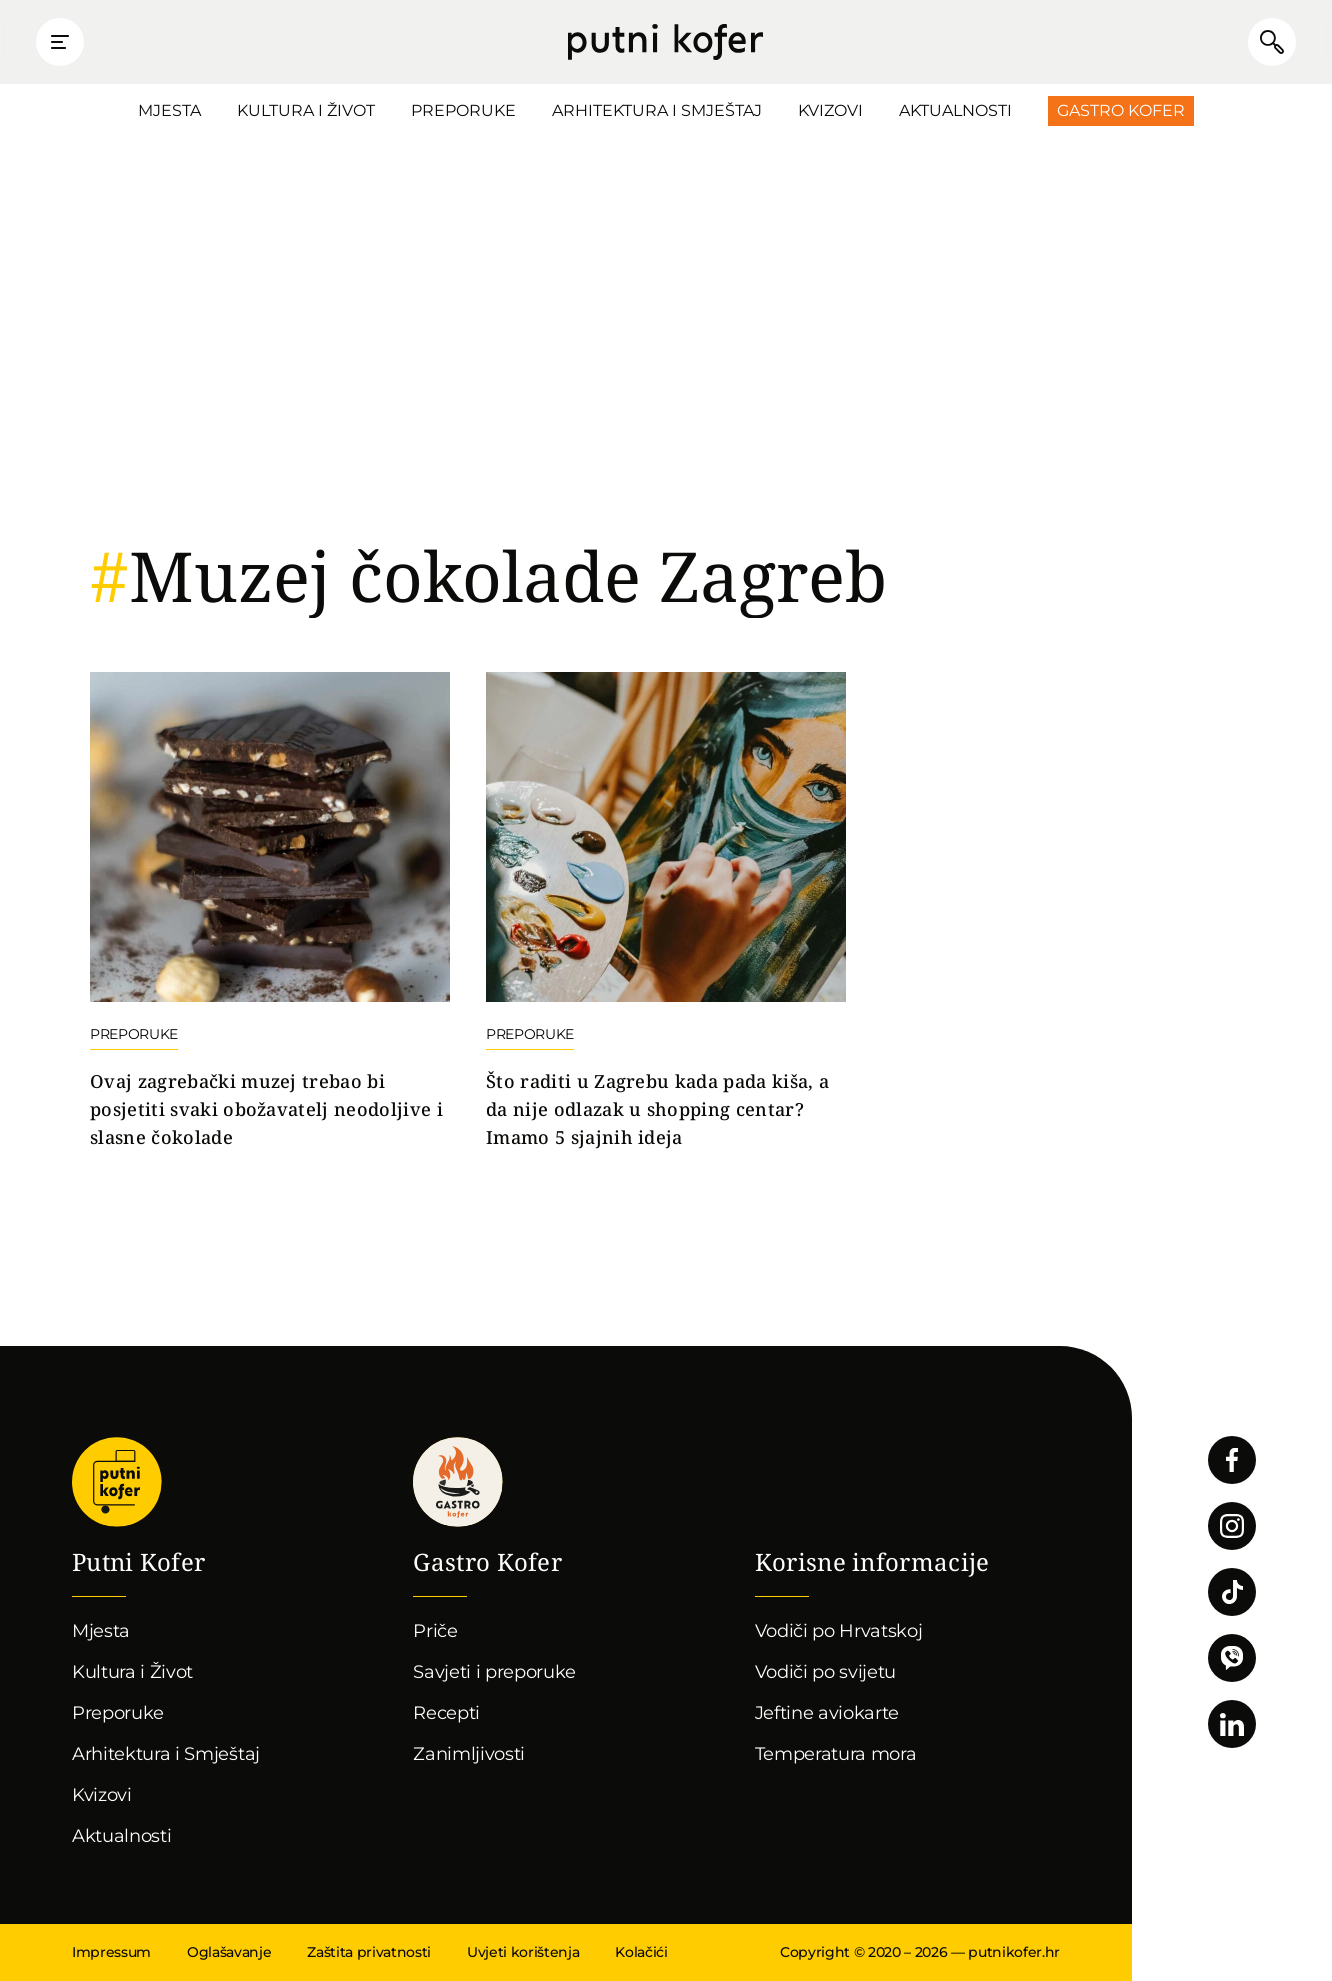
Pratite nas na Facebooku (1232, 1460)
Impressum (111, 1952)
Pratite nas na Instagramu (1232, 1526)
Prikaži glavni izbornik (60, 42)
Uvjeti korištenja (523, 1952)
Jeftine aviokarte (827, 1713)
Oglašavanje (229, 1952)
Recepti (446, 1713)
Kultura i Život (306, 110)
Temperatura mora (836, 1754)
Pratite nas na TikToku (1232, 1592)
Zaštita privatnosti (369, 1952)
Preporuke (463, 110)
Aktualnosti (955, 110)
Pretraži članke (1272, 42)
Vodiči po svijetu (826, 1672)
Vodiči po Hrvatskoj (839, 1631)
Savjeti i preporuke (494, 1672)
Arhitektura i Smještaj (657, 110)
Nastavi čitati (270, 912)
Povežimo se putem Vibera (1232, 1658)
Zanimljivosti (469, 1754)
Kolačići (641, 1952)
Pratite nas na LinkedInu (1232, 1724)
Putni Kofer (665, 42)
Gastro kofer (458, 1482)
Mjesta (169, 110)
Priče (435, 1631)
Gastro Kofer (1121, 110)
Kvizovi (830, 110)
